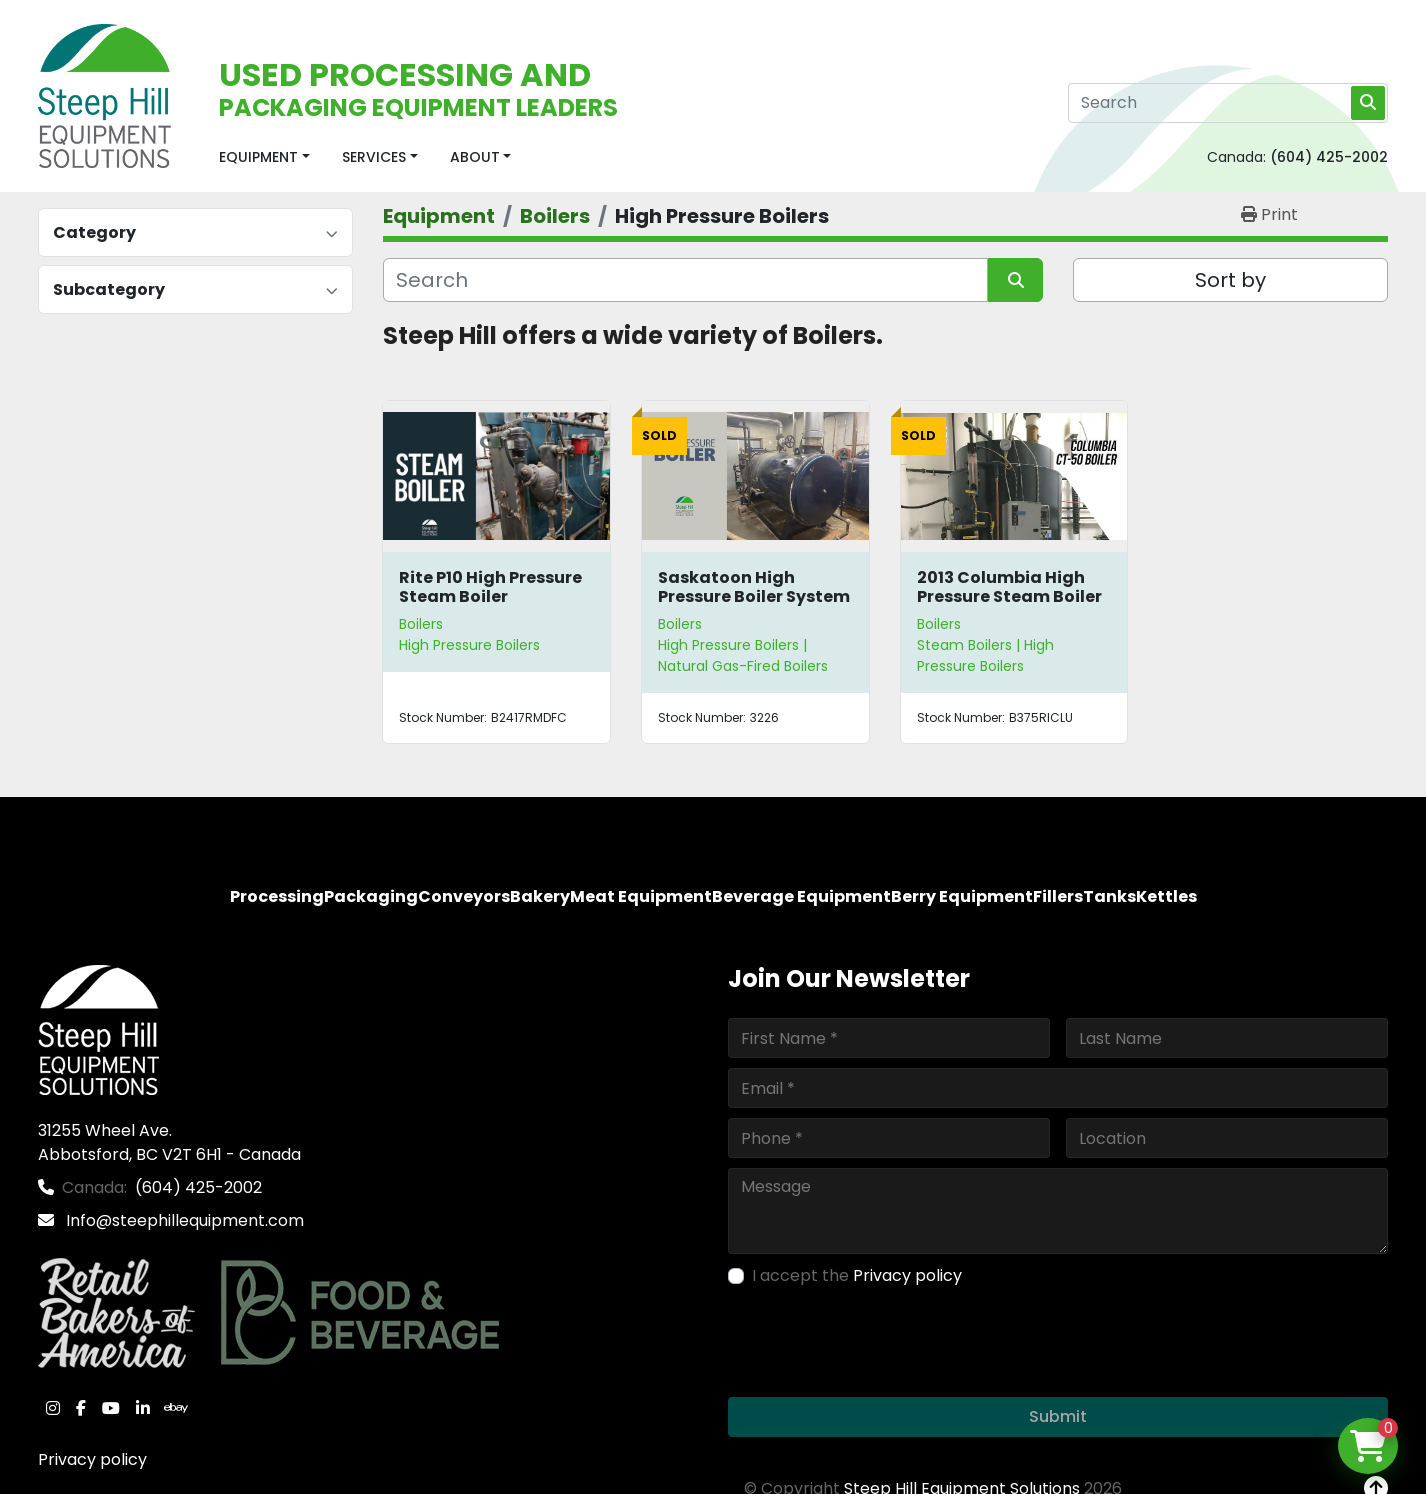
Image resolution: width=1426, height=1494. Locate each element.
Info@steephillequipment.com (183, 1220)
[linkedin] (143, 1408)
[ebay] (176, 1408)
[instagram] (53, 1408)
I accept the (857, 1275)
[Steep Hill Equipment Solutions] (98, 1029)
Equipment (258, 157)
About (475, 157)
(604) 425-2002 (1329, 157)
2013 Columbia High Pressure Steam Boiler (1009, 587)
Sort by (1230, 280)
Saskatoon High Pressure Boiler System (754, 587)
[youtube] (111, 1408)
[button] (264, 157)
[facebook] (81, 1408)
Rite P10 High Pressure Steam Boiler (490, 587)
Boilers (421, 624)
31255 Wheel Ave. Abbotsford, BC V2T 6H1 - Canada (169, 1142)
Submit (1058, 1416)
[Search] (1228, 103)
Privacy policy (92, 1459)
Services (374, 157)
